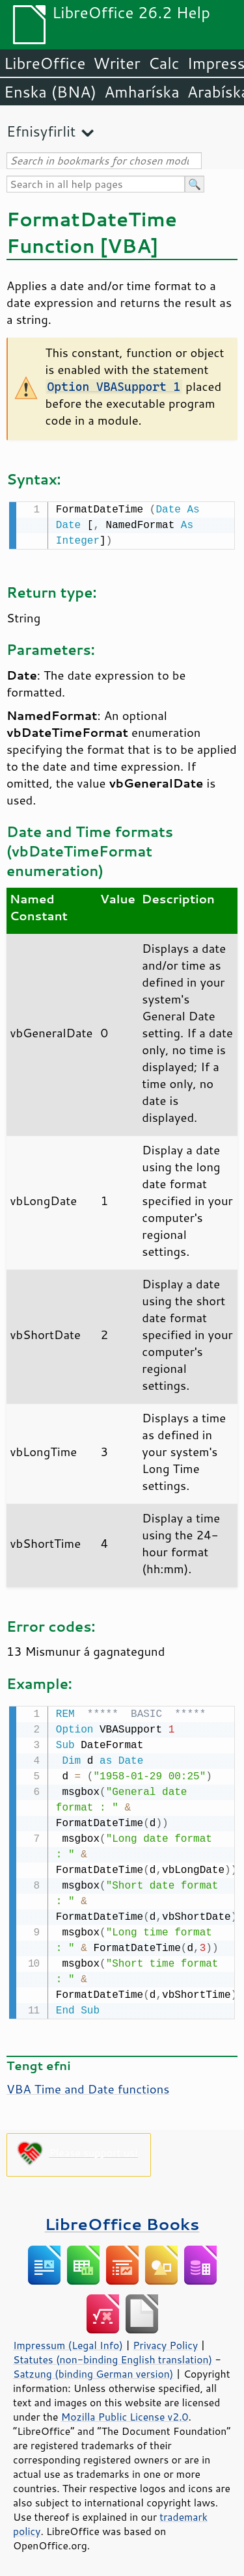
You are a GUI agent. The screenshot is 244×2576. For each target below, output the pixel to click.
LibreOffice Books (122, 2221)
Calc (164, 63)
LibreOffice (44, 63)
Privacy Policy (165, 2342)
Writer (116, 63)
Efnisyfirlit (41, 131)
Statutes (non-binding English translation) (112, 2357)
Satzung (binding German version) (93, 2371)
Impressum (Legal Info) (68, 2342)
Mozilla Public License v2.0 (125, 2414)
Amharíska (142, 92)
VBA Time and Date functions (88, 2086)
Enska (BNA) (50, 92)
